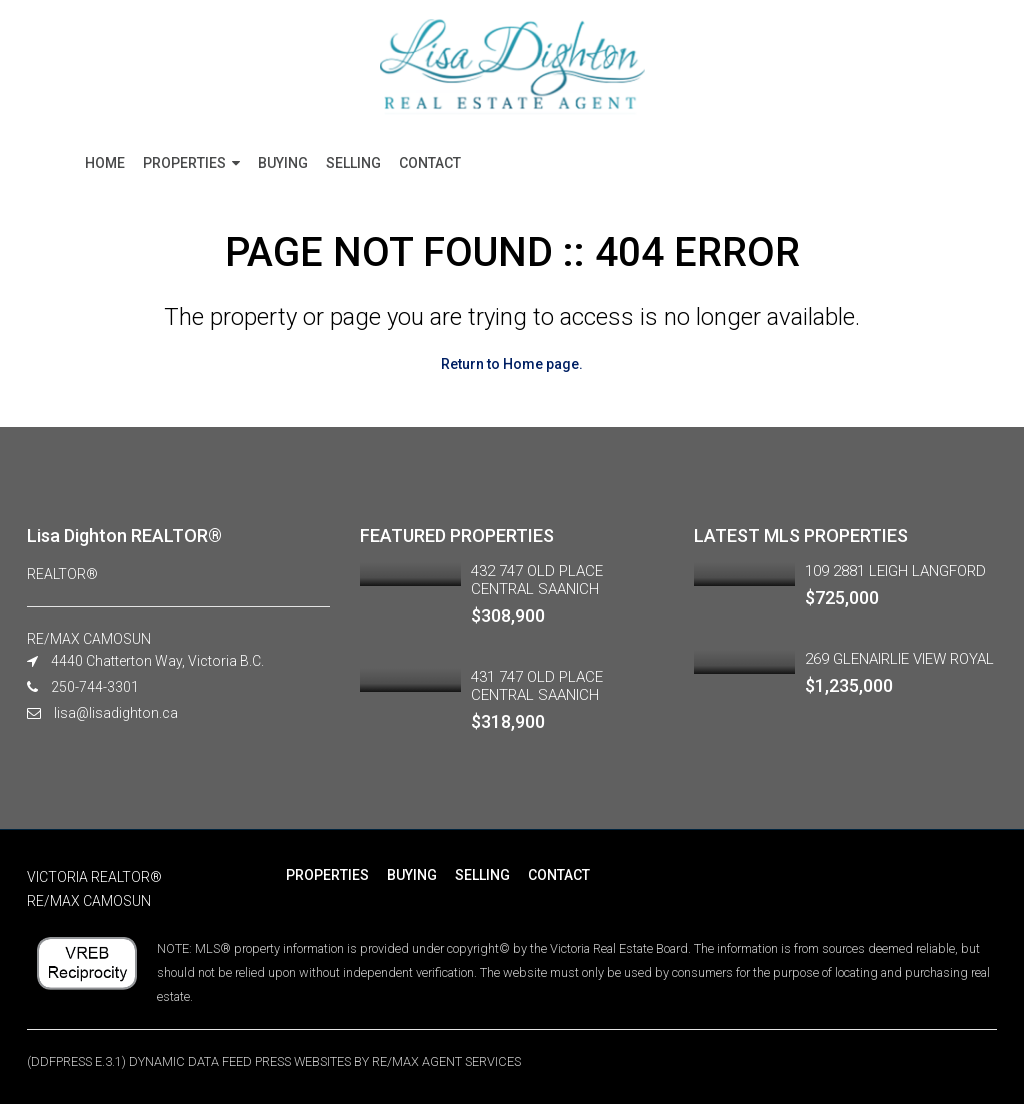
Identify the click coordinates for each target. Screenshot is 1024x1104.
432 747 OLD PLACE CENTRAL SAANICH (537, 580)
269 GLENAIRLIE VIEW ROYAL (899, 659)
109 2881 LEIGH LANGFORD (895, 571)
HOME (105, 163)
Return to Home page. (512, 364)
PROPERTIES (184, 163)
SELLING (353, 163)
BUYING (283, 163)
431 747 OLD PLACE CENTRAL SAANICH (537, 686)
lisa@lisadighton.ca (116, 713)
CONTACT (430, 163)
